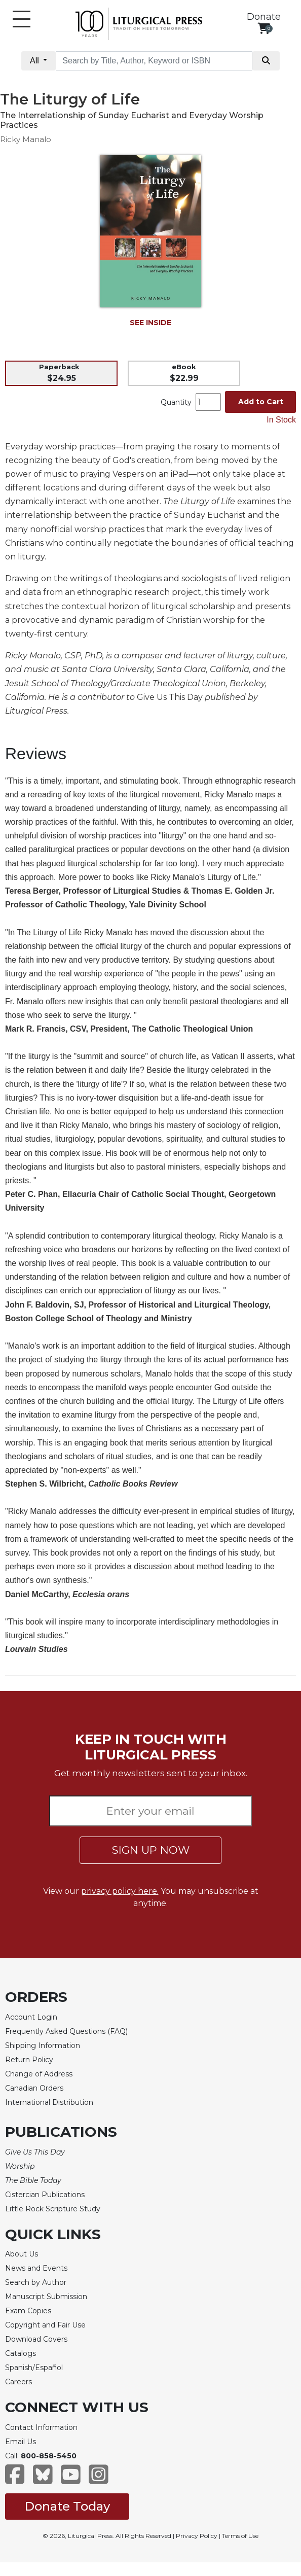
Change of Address (38, 2073)
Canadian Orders (34, 2088)
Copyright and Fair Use (45, 2325)
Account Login (31, 2017)
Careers (18, 2381)
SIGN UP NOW (151, 1850)
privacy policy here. (120, 1891)
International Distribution (49, 2102)
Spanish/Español (34, 2367)
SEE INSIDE (150, 322)
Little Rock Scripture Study (52, 2208)
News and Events (36, 2268)
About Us (21, 2254)
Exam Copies (28, 2310)
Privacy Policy (196, 2535)
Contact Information (41, 2427)
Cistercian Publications (45, 2194)
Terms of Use (240, 2535)
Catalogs (20, 2353)
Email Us (20, 2441)
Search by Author (35, 2282)
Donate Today (67, 2506)
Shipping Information (42, 2045)
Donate (264, 16)
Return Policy (29, 2059)
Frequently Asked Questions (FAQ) (66, 2031)
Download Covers (36, 2339)
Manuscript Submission (46, 2296)
